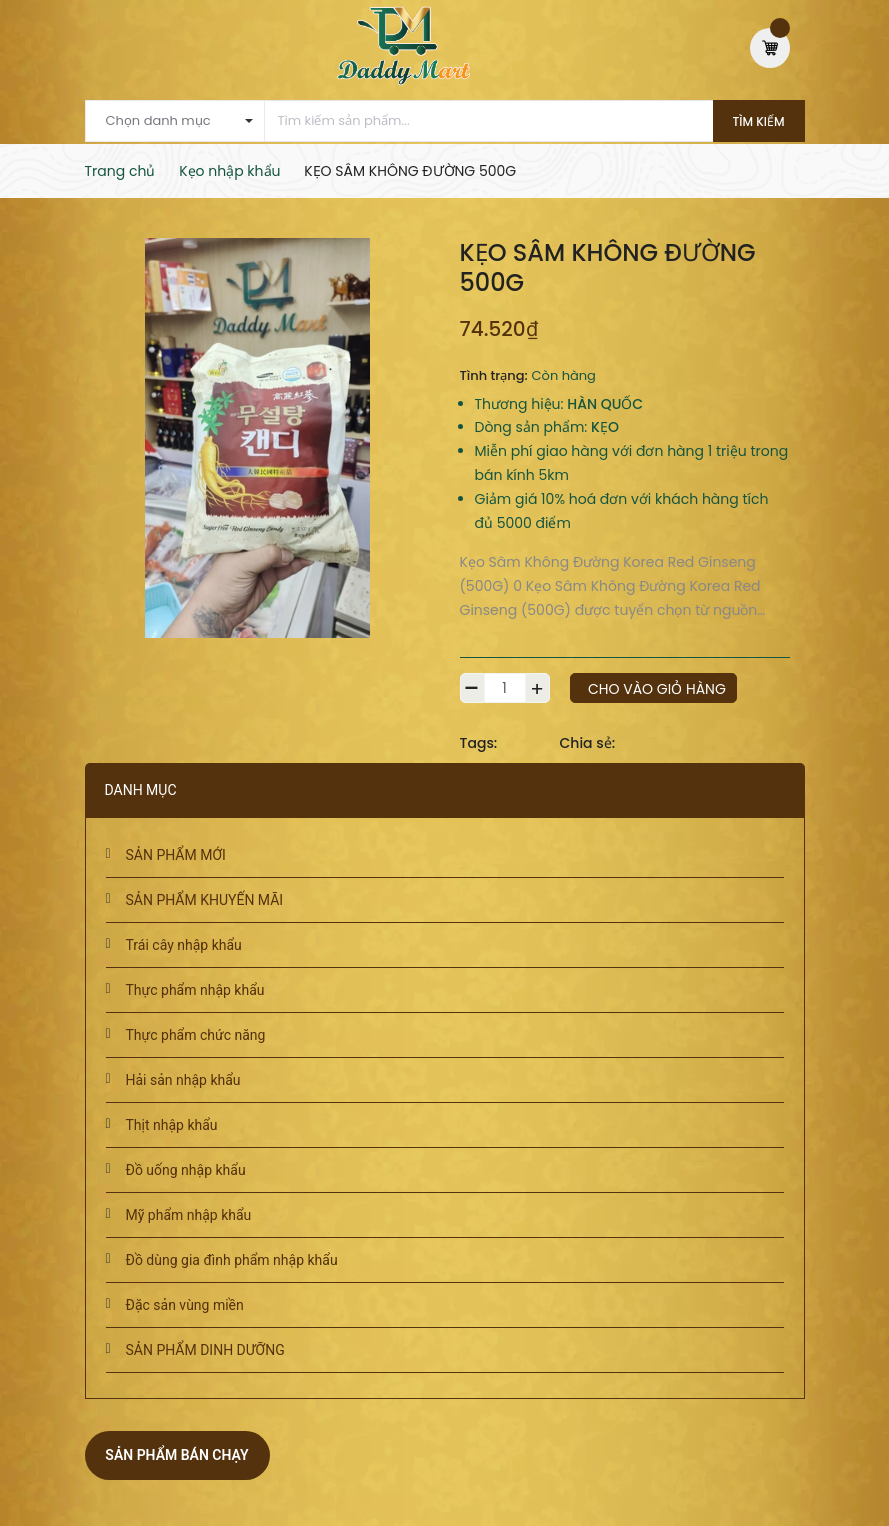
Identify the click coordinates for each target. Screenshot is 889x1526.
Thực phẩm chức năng (196, 1035)
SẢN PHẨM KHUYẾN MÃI (205, 900)
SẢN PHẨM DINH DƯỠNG (205, 1350)
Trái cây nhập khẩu (184, 945)
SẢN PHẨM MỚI (176, 855)
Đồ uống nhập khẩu (186, 1170)
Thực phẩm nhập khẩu (195, 990)
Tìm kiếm (759, 121)
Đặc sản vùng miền (185, 1305)
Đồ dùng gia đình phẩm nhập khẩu (232, 1260)
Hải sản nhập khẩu (183, 1080)
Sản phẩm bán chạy (176, 1455)
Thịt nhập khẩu (172, 1125)
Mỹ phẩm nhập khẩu (189, 1215)
